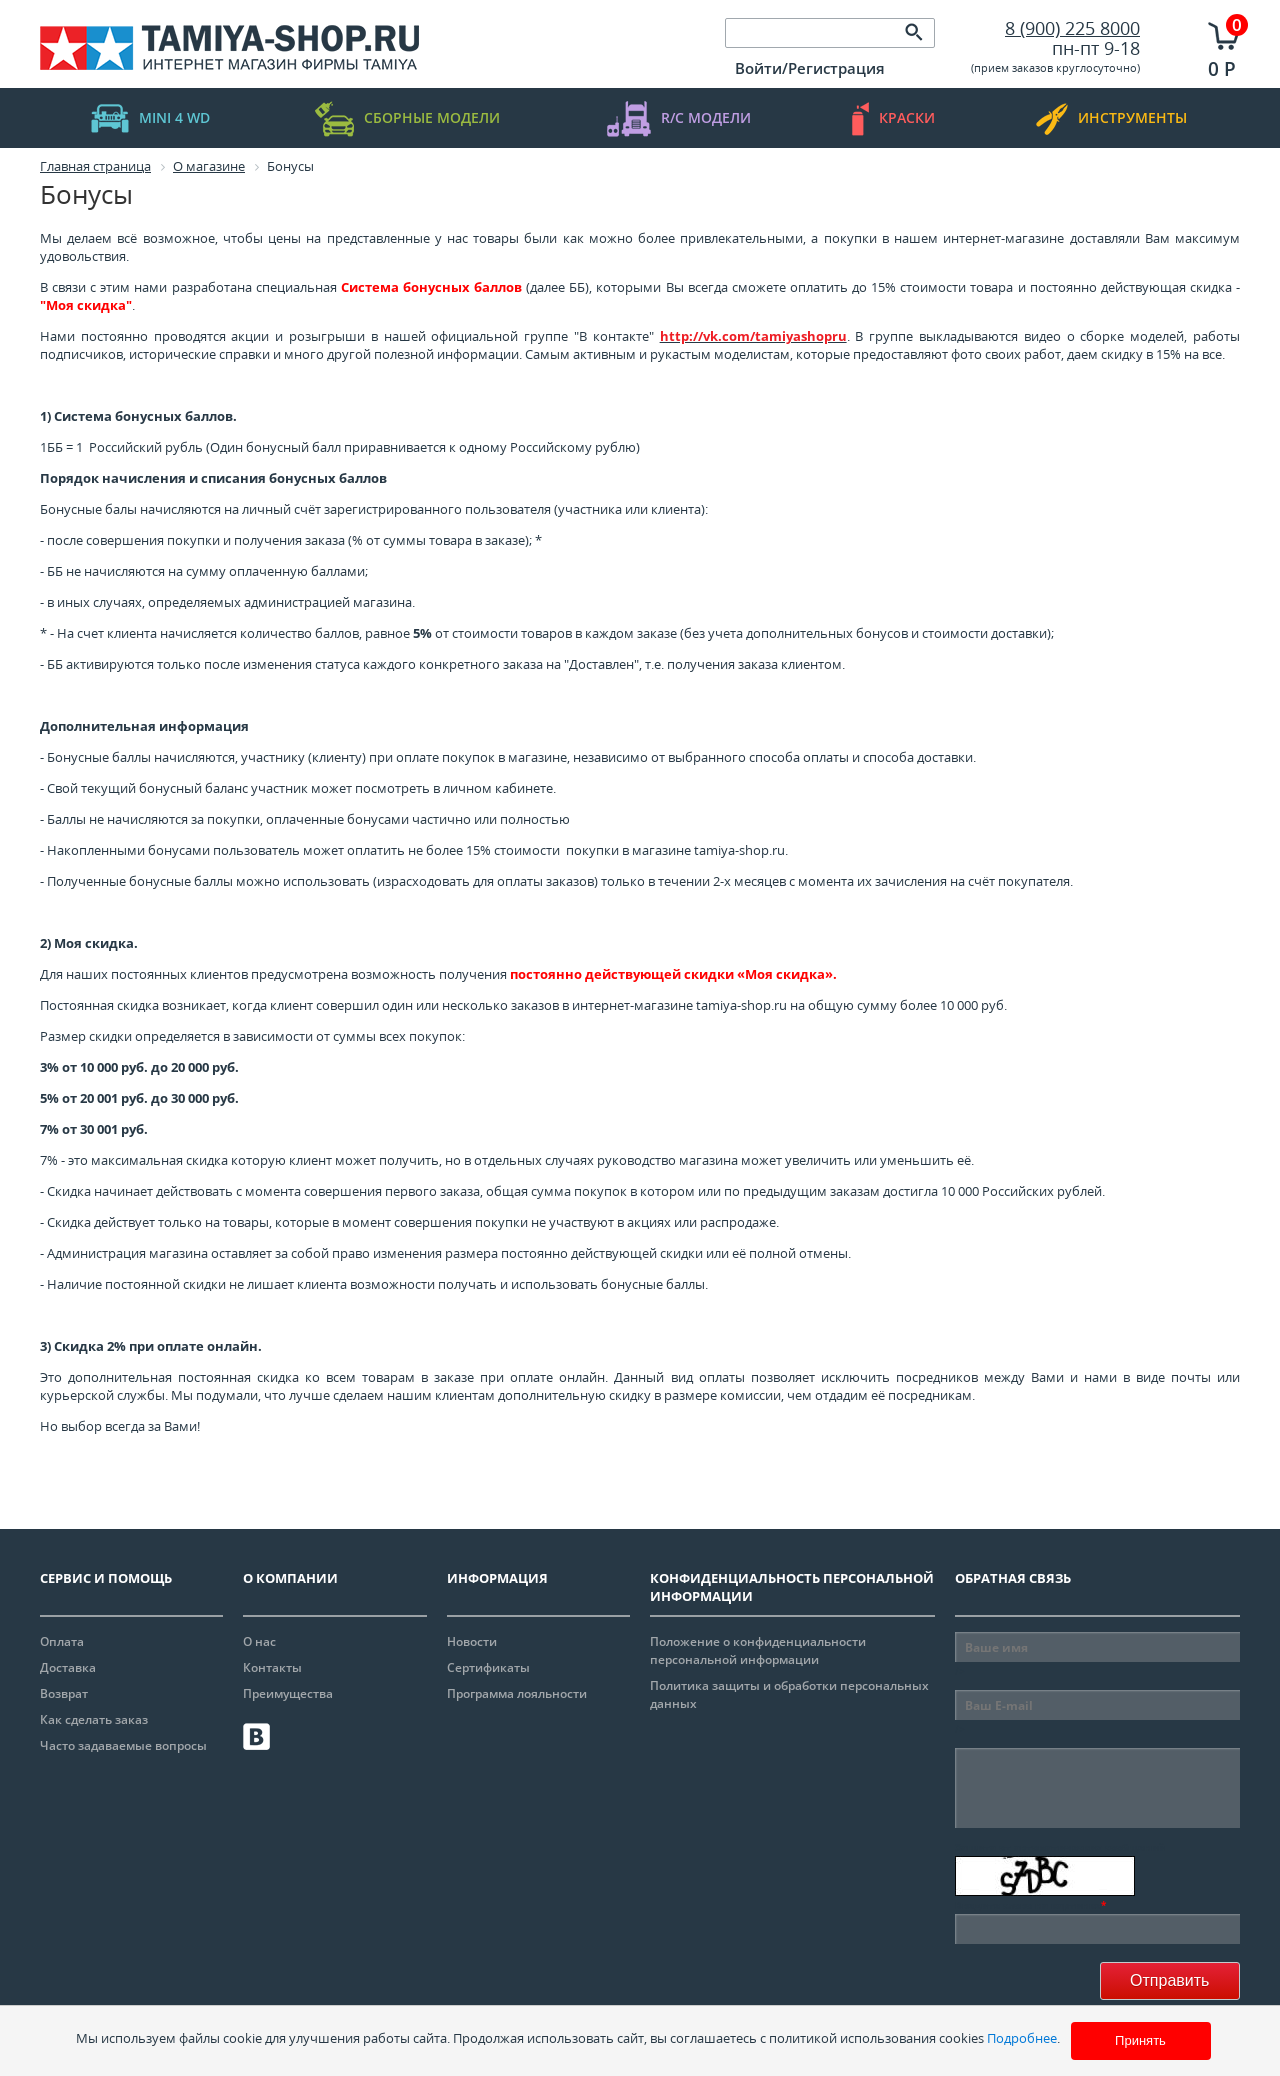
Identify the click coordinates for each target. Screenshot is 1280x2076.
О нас (259, 1641)
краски (893, 118)
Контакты (272, 1667)
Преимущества (288, 1693)
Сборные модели (407, 118)
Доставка (68, 1667)
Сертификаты (488, 1667)
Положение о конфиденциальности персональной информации (758, 1650)
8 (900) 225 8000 (1072, 28)
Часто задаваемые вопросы (123, 1745)
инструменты (1111, 118)
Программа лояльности (517, 1693)
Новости (472, 1641)
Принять (1140, 2040)
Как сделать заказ (94, 1719)
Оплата (62, 1641)
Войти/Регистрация (810, 68)
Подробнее (1022, 2038)
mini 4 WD (150, 118)
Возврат (64, 1693)
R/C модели (679, 118)
